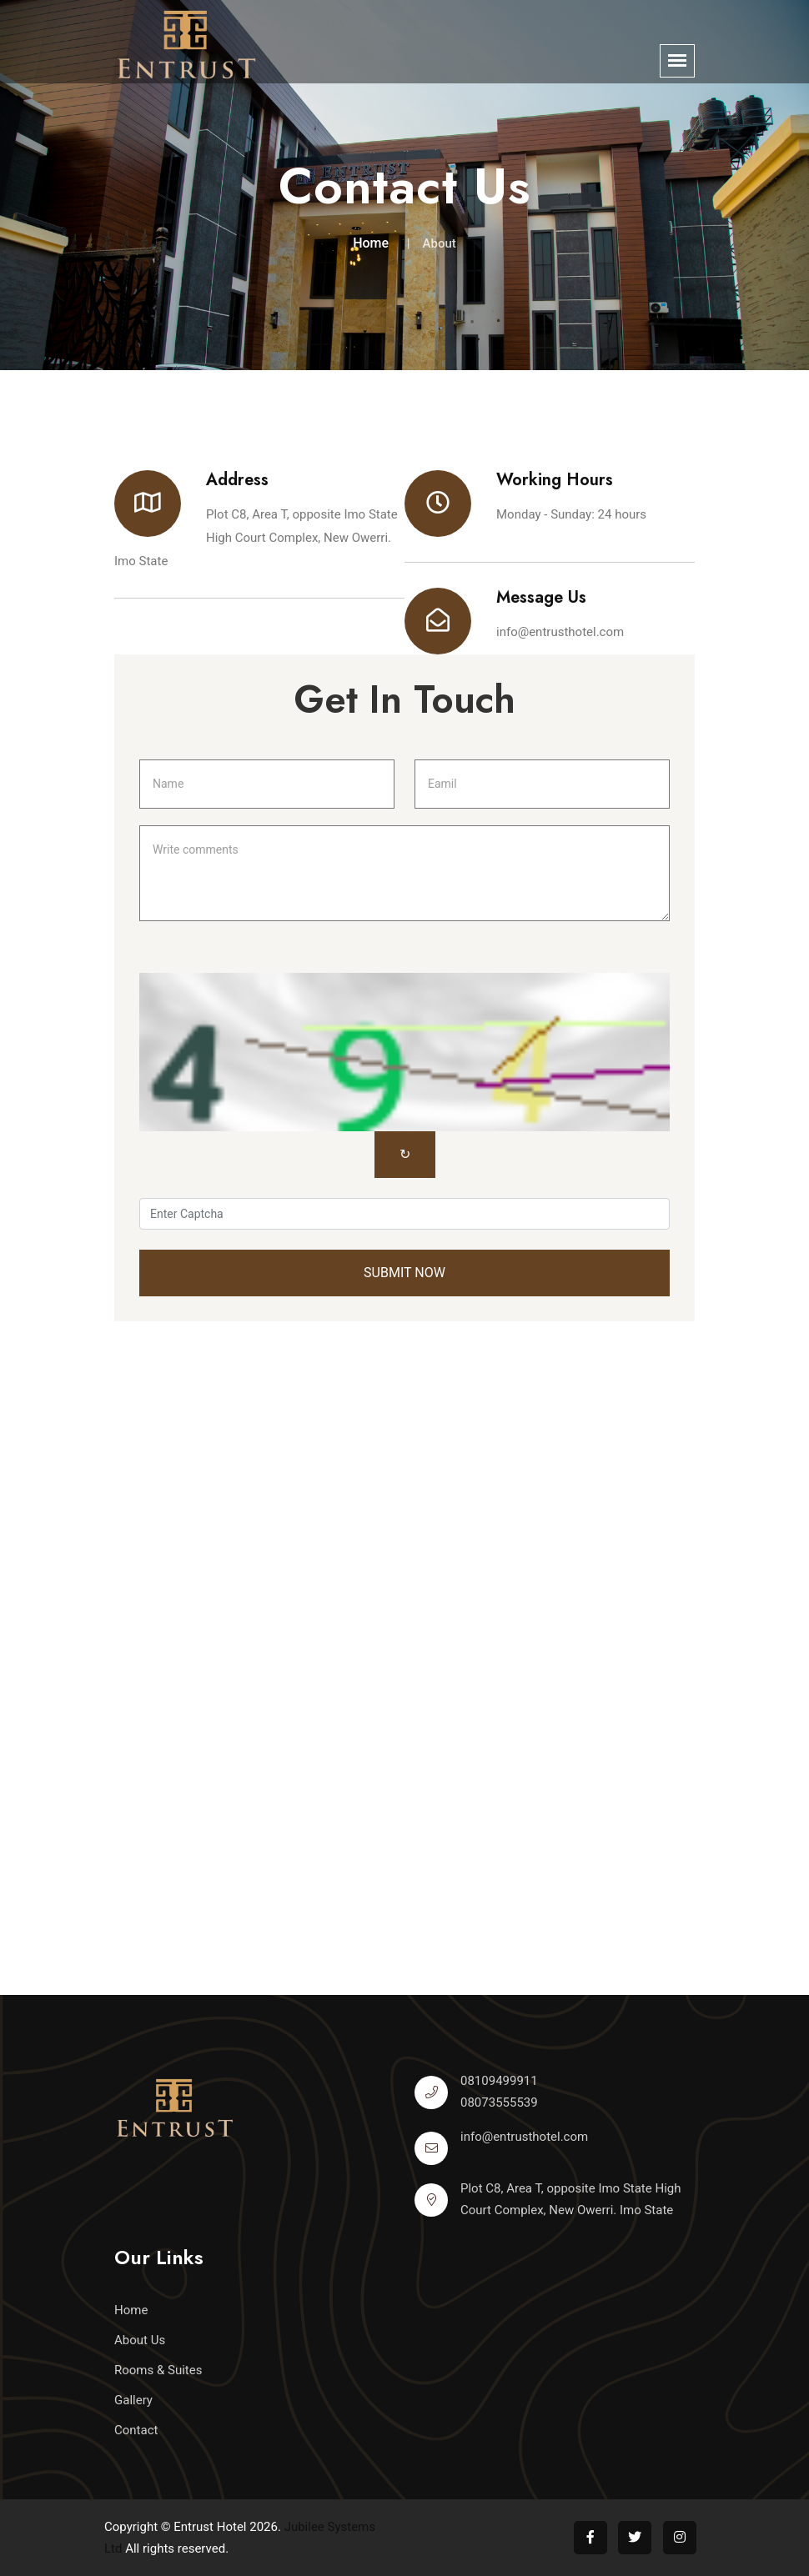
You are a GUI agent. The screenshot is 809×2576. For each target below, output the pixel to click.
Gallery (133, 2400)
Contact (136, 2430)
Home (371, 243)
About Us (139, 2340)
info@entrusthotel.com (560, 631)
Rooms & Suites (158, 2370)
